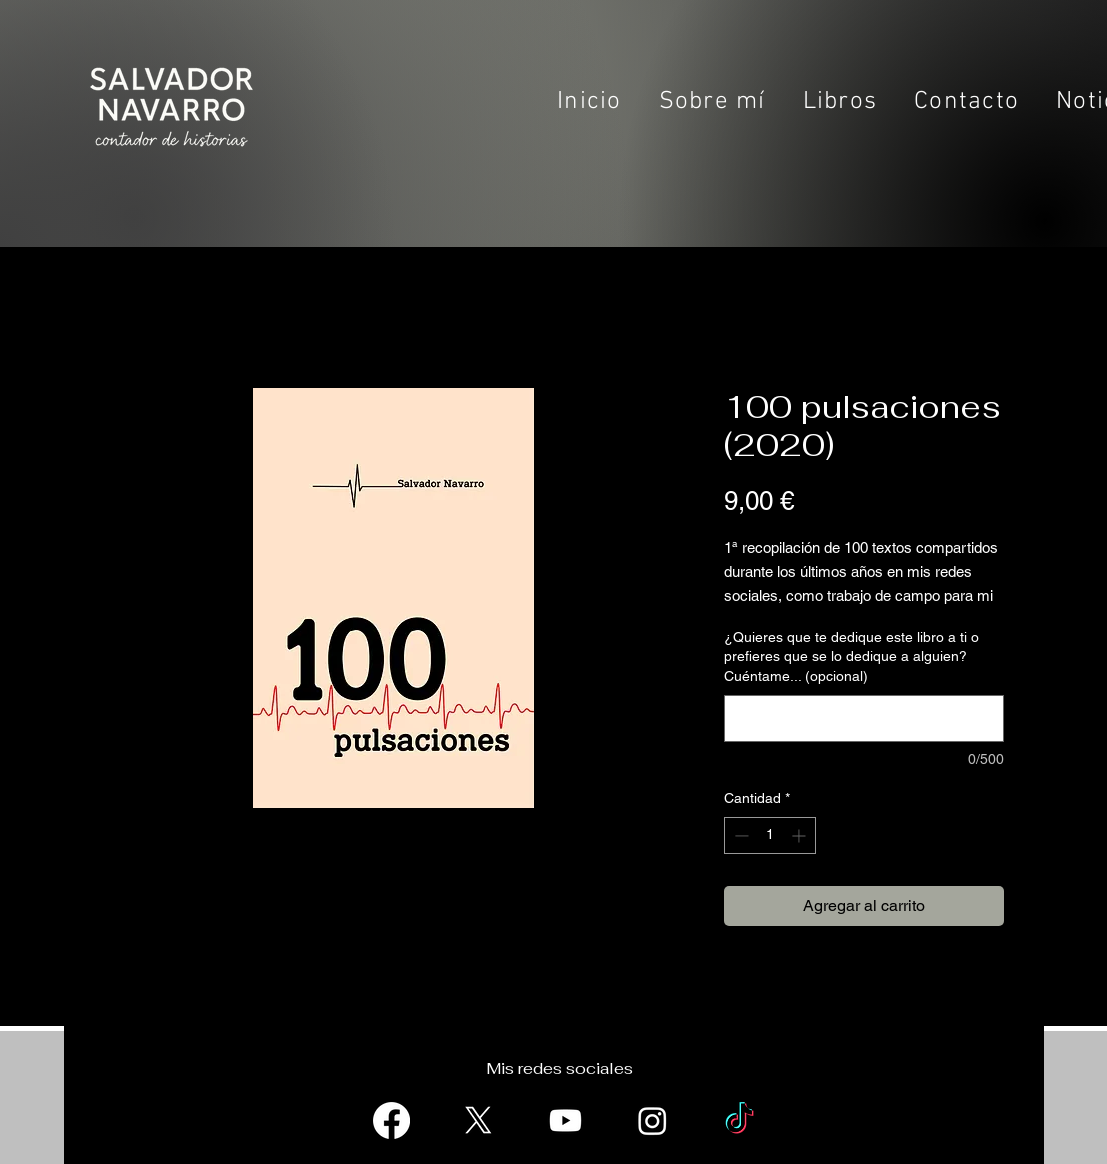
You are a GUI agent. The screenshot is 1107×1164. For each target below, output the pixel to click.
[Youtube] (565, 1120)
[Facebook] (391, 1120)
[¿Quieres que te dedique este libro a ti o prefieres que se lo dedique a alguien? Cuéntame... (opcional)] (864, 718)
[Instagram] (652, 1120)
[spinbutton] (770, 835)
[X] (478, 1120)
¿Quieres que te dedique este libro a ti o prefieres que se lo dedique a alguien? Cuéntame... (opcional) (851, 656)
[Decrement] (739, 835)
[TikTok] (739, 1120)
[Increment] (800, 835)
